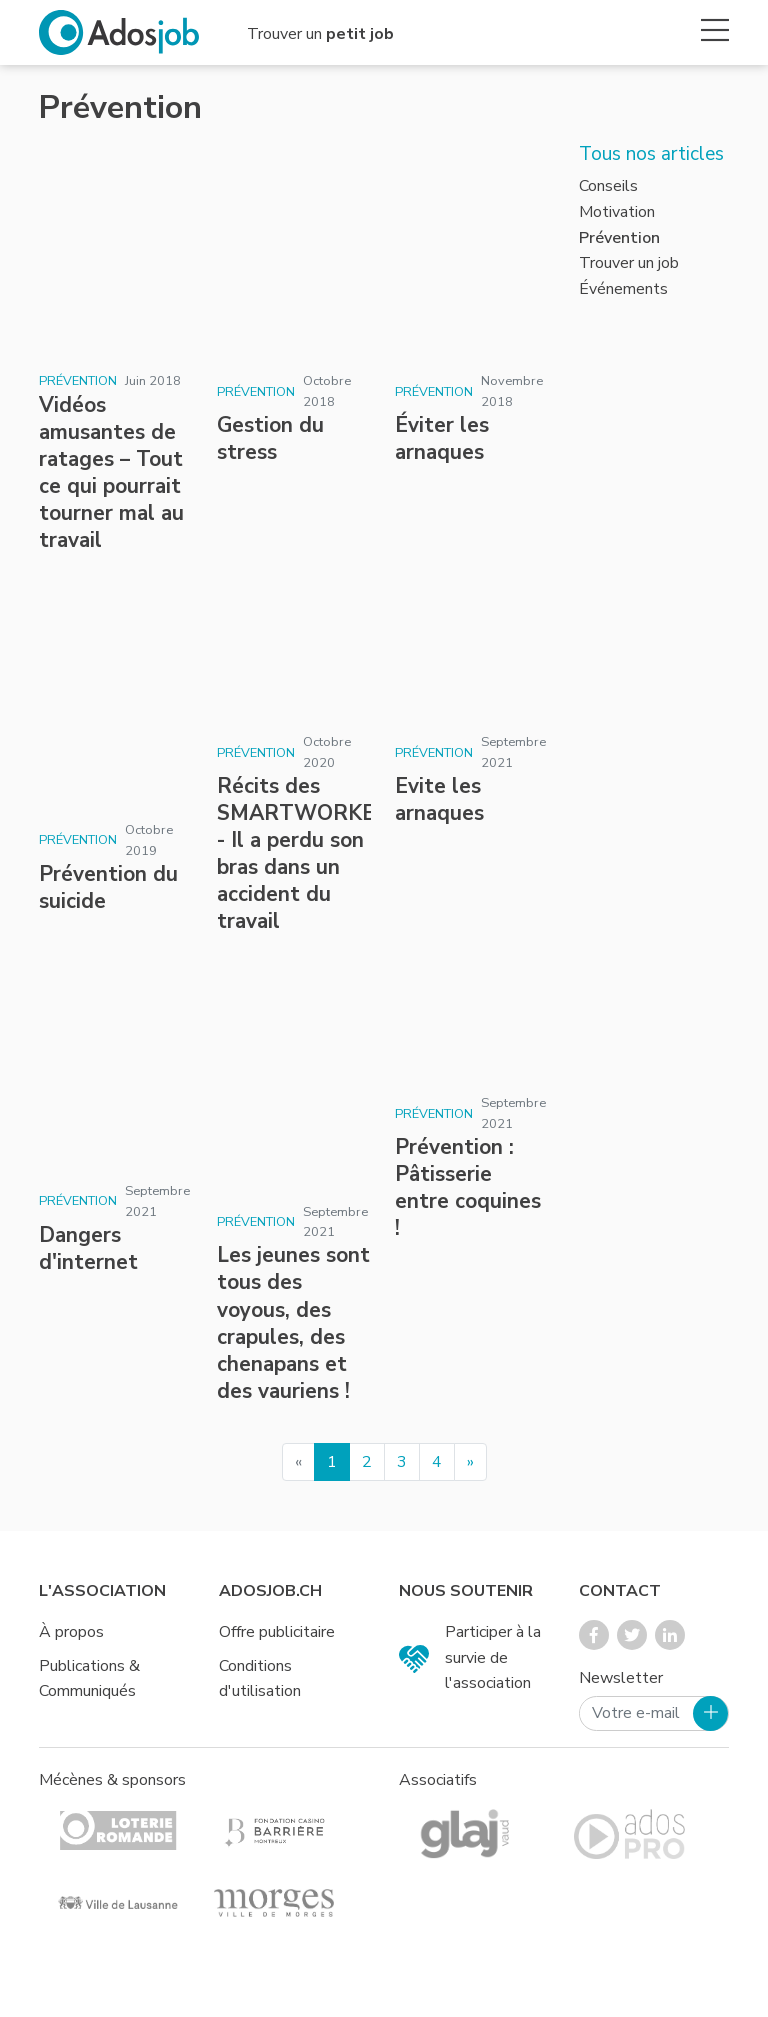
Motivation (617, 212)
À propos (71, 1632)
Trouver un (320, 34)
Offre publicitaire (277, 1632)
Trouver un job (629, 263)
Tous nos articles (651, 154)
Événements (623, 289)
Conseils (608, 186)
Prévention (78, 381)
